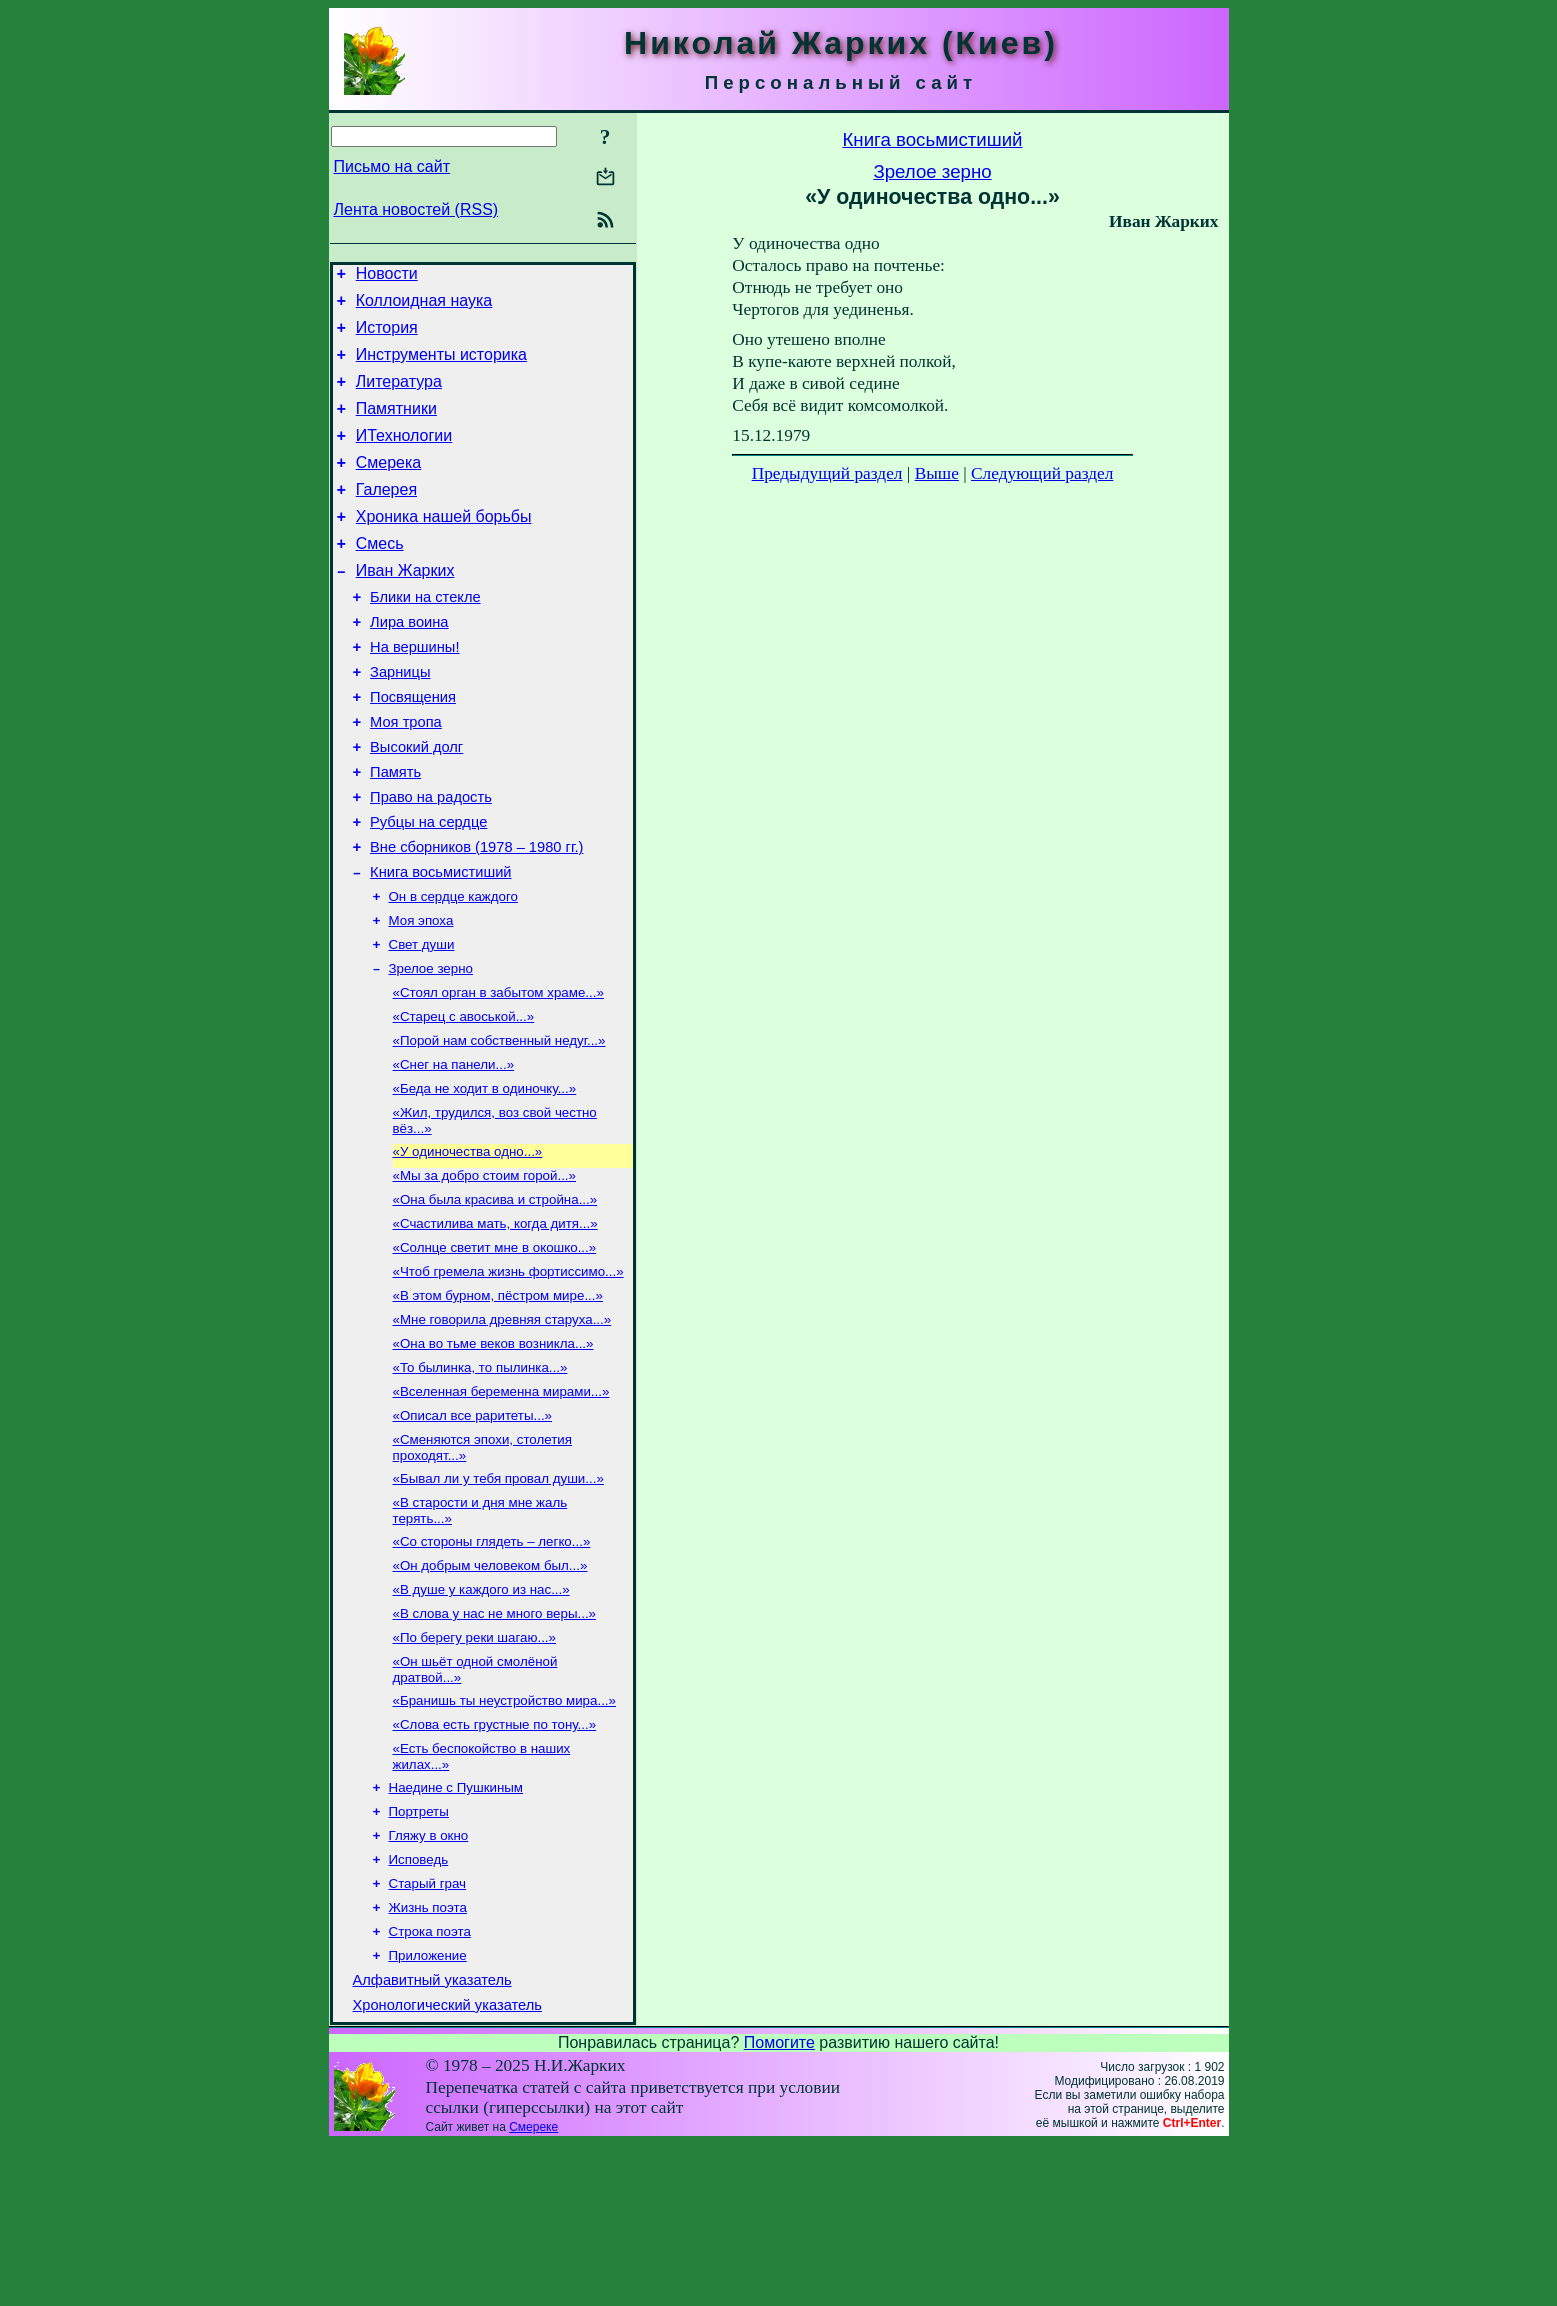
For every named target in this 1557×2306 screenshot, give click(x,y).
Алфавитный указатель (432, 2139)
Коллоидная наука (424, 306)
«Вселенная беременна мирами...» (501, 1505)
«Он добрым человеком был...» (490, 1691)
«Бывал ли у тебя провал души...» (498, 1598)
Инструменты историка (441, 366)
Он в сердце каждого (453, 970)
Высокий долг (416, 804)
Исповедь (419, 2007)
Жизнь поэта (428, 2059)
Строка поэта (430, 2085)
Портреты (419, 1955)
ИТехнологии (404, 456)
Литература (399, 396)
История (387, 336)
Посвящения (413, 748)
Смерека (389, 486)
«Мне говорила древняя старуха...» (502, 1427)
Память (395, 832)
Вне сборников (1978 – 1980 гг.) (476, 916)
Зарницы (400, 720)
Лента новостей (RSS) (416, 209)
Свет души (422, 1022)
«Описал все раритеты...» (473, 1531)
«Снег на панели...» (454, 1152)
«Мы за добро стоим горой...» (485, 1271)
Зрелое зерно (431, 1048)
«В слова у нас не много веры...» (495, 1743)
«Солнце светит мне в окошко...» (495, 1349)
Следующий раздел (1042, 473)
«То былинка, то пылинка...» (480, 1479)
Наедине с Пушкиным (456, 1929)
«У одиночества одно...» (468, 1245)
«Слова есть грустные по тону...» (495, 1862)
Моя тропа (406, 776)
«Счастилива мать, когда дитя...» (495, 1323)
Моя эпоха (421, 996)
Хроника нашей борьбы (444, 546)
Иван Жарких (405, 606)
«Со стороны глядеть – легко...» (492, 1665)
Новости (387, 276)
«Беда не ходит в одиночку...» (485, 1178)
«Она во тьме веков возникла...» (493, 1453)
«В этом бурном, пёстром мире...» (498, 1401)
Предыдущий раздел (827, 473)
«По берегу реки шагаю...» (474, 1769)
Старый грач (427, 2033)
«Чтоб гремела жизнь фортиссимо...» (508, 1375)
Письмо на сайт (392, 166)
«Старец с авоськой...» (464, 1100)
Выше (937, 473)
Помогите (779, 2204)
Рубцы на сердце (428, 888)
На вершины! (414, 692)
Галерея (386, 516)
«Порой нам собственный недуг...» (499, 1126)
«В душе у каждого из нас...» (481, 1717)
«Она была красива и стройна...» (495, 1297)
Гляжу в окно (429, 1981)
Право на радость (431, 860)
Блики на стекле (425, 636)
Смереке (533, 2289)
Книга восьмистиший (440, 944)
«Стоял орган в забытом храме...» (498, 1074)
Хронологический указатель (447, 2167)
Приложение (428, 2111)
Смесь (380, 576)
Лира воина (409, 664)
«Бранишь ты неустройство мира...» (504, 1836)
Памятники (396, 426)
